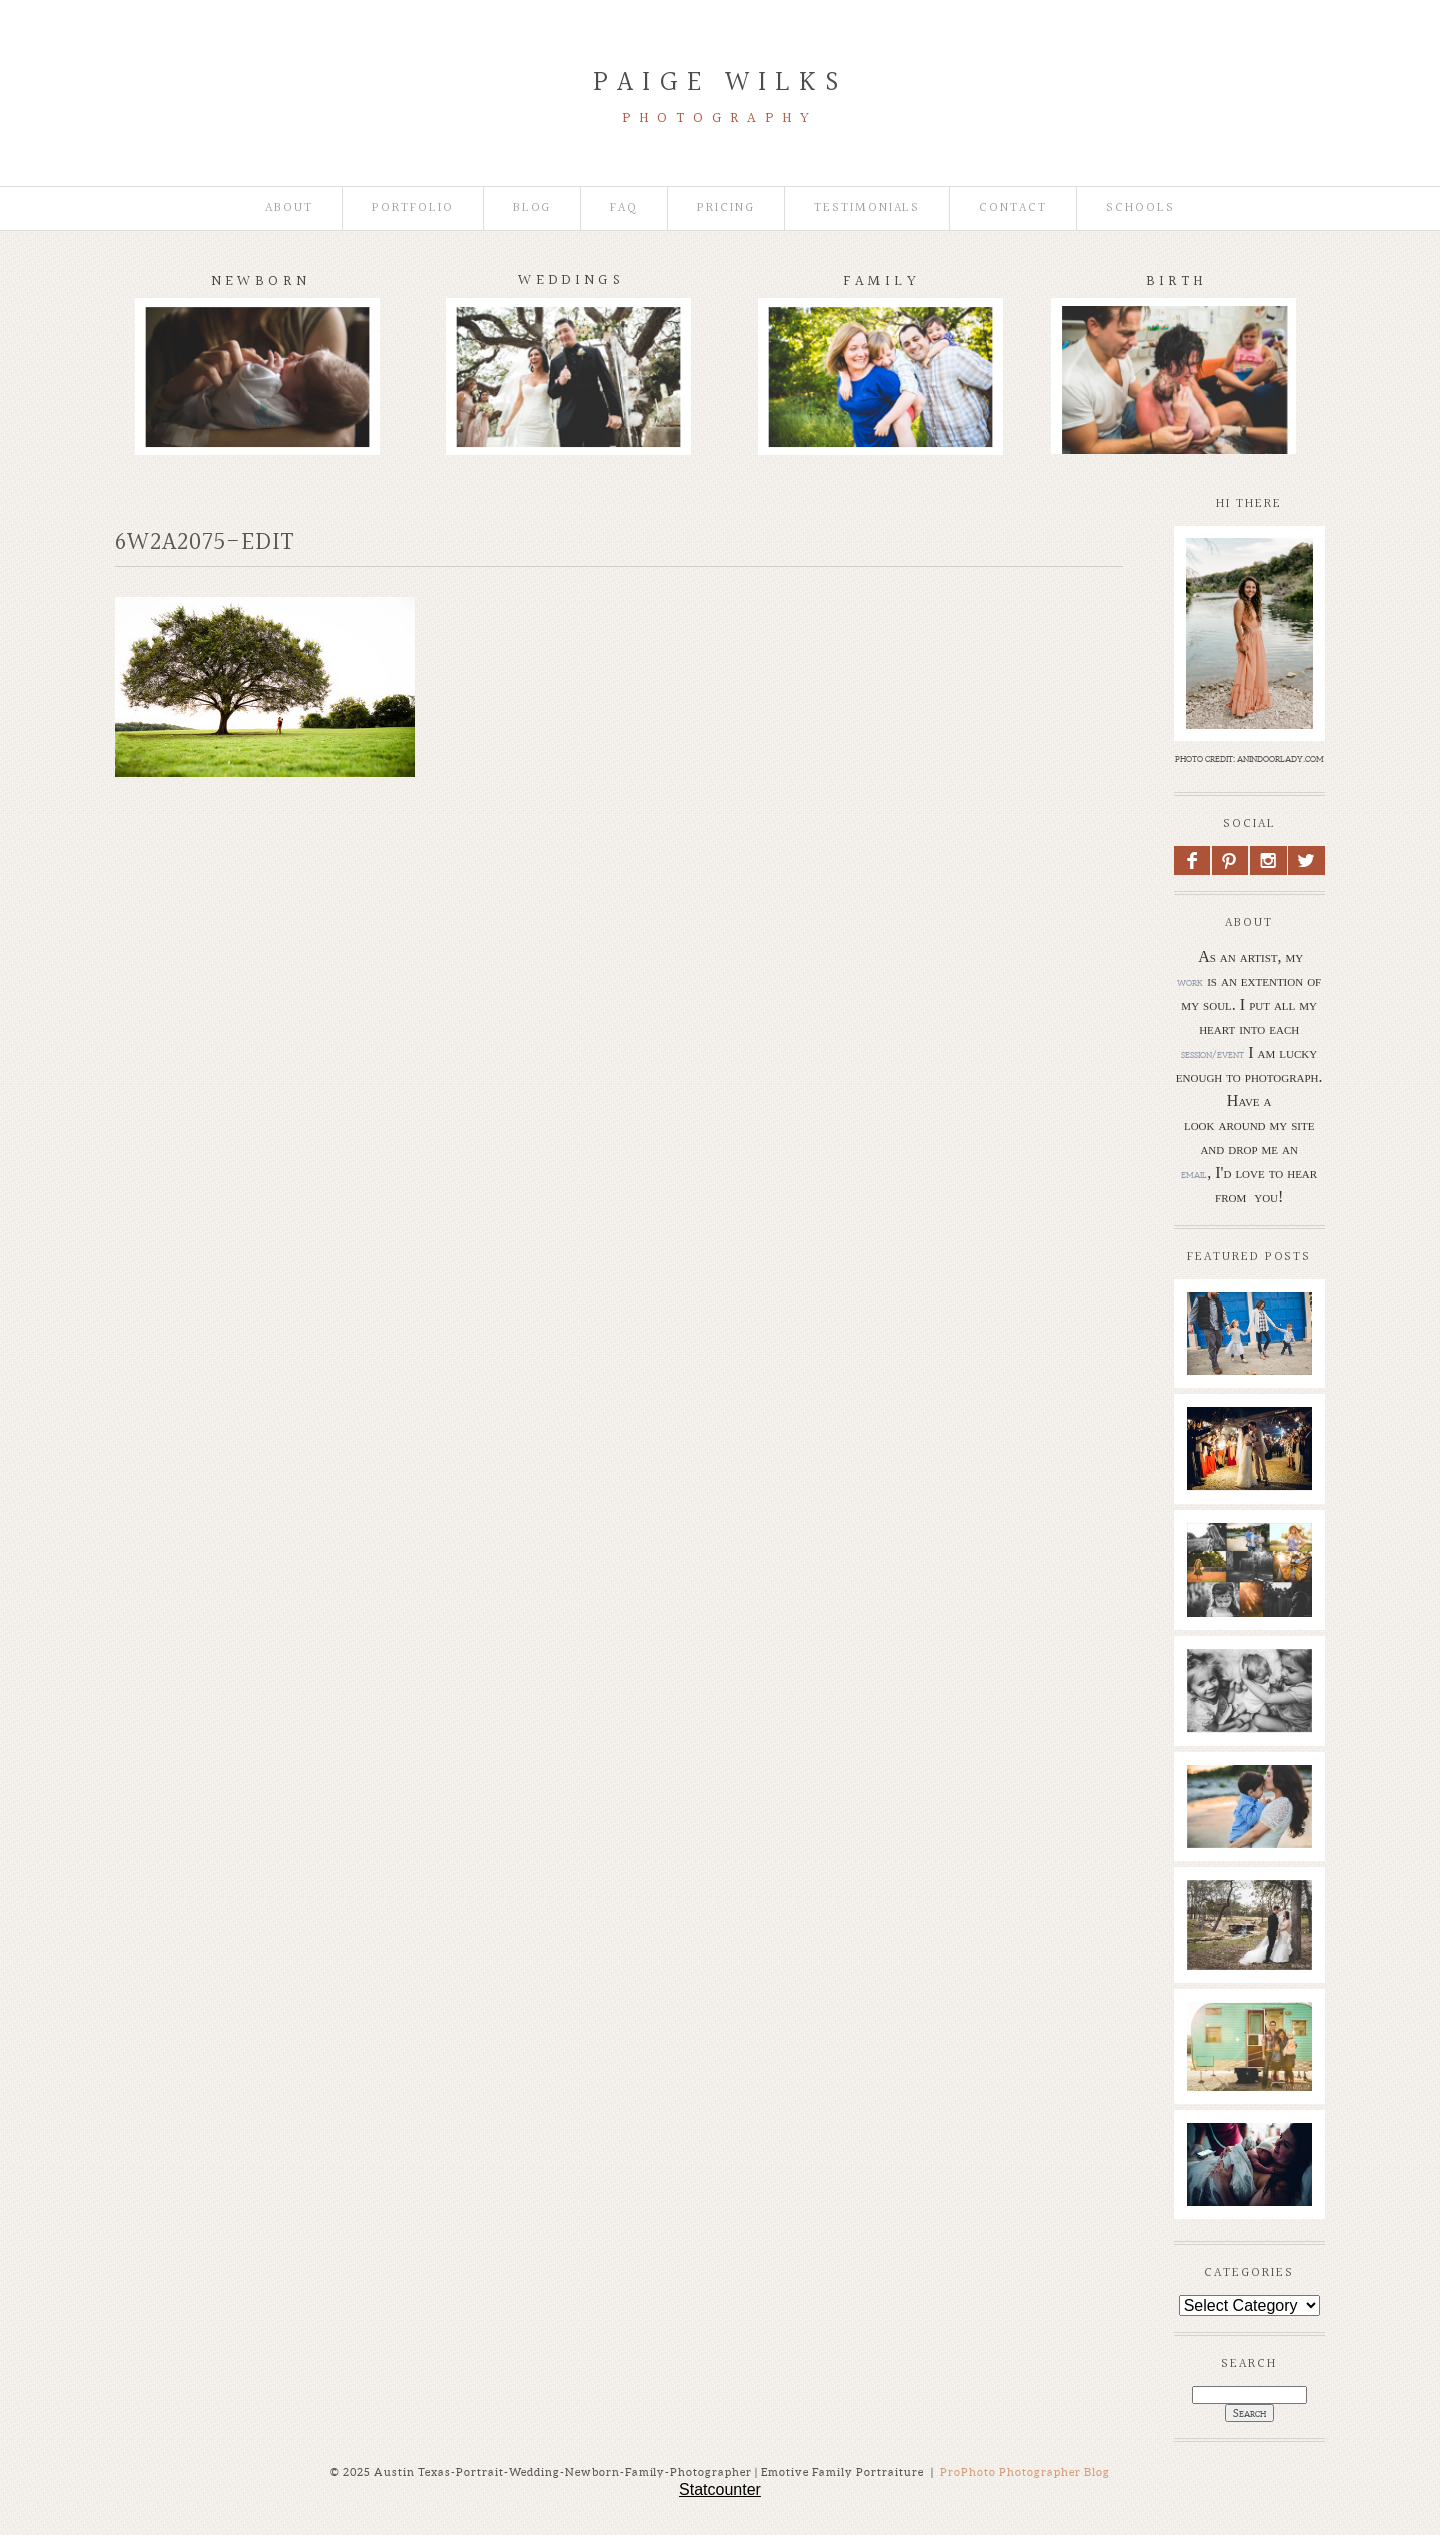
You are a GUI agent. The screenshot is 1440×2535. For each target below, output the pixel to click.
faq (624, 208)
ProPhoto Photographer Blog (1025, 2472)
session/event (1212, 1054)
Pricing (726, 208)
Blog (532, 208)
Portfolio (413, 208)
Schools (1140, 208)
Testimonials (867, 208)
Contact (1013, 208)
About (289, 208)
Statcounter (720, 2489)
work (1190, 982)
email (1194, 1174)
